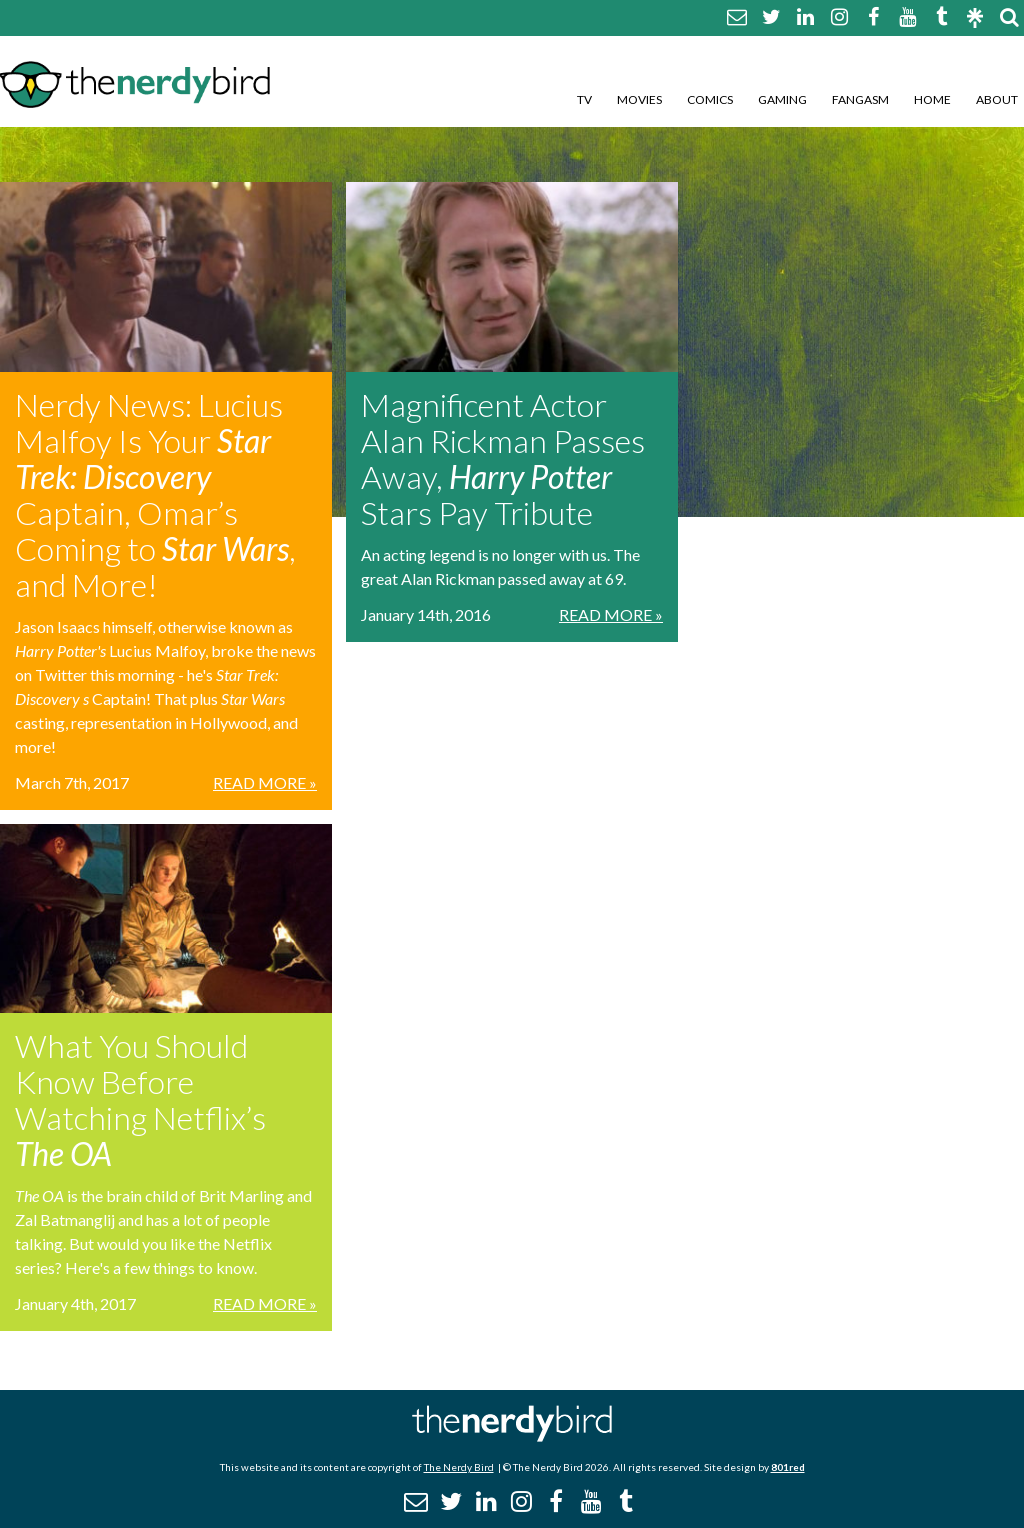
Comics (710, 99)
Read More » (265, 782)
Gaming (782, 99)
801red (788, 1467)
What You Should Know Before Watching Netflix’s (140, 1099)
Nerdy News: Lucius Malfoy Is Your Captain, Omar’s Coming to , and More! (155, 494)
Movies (639, 99)
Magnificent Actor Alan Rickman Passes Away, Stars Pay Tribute (503, 458)
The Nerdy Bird (459, 1467)
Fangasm (860, 99)
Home (932, 99)
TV (584, 99)
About (997, 99)
